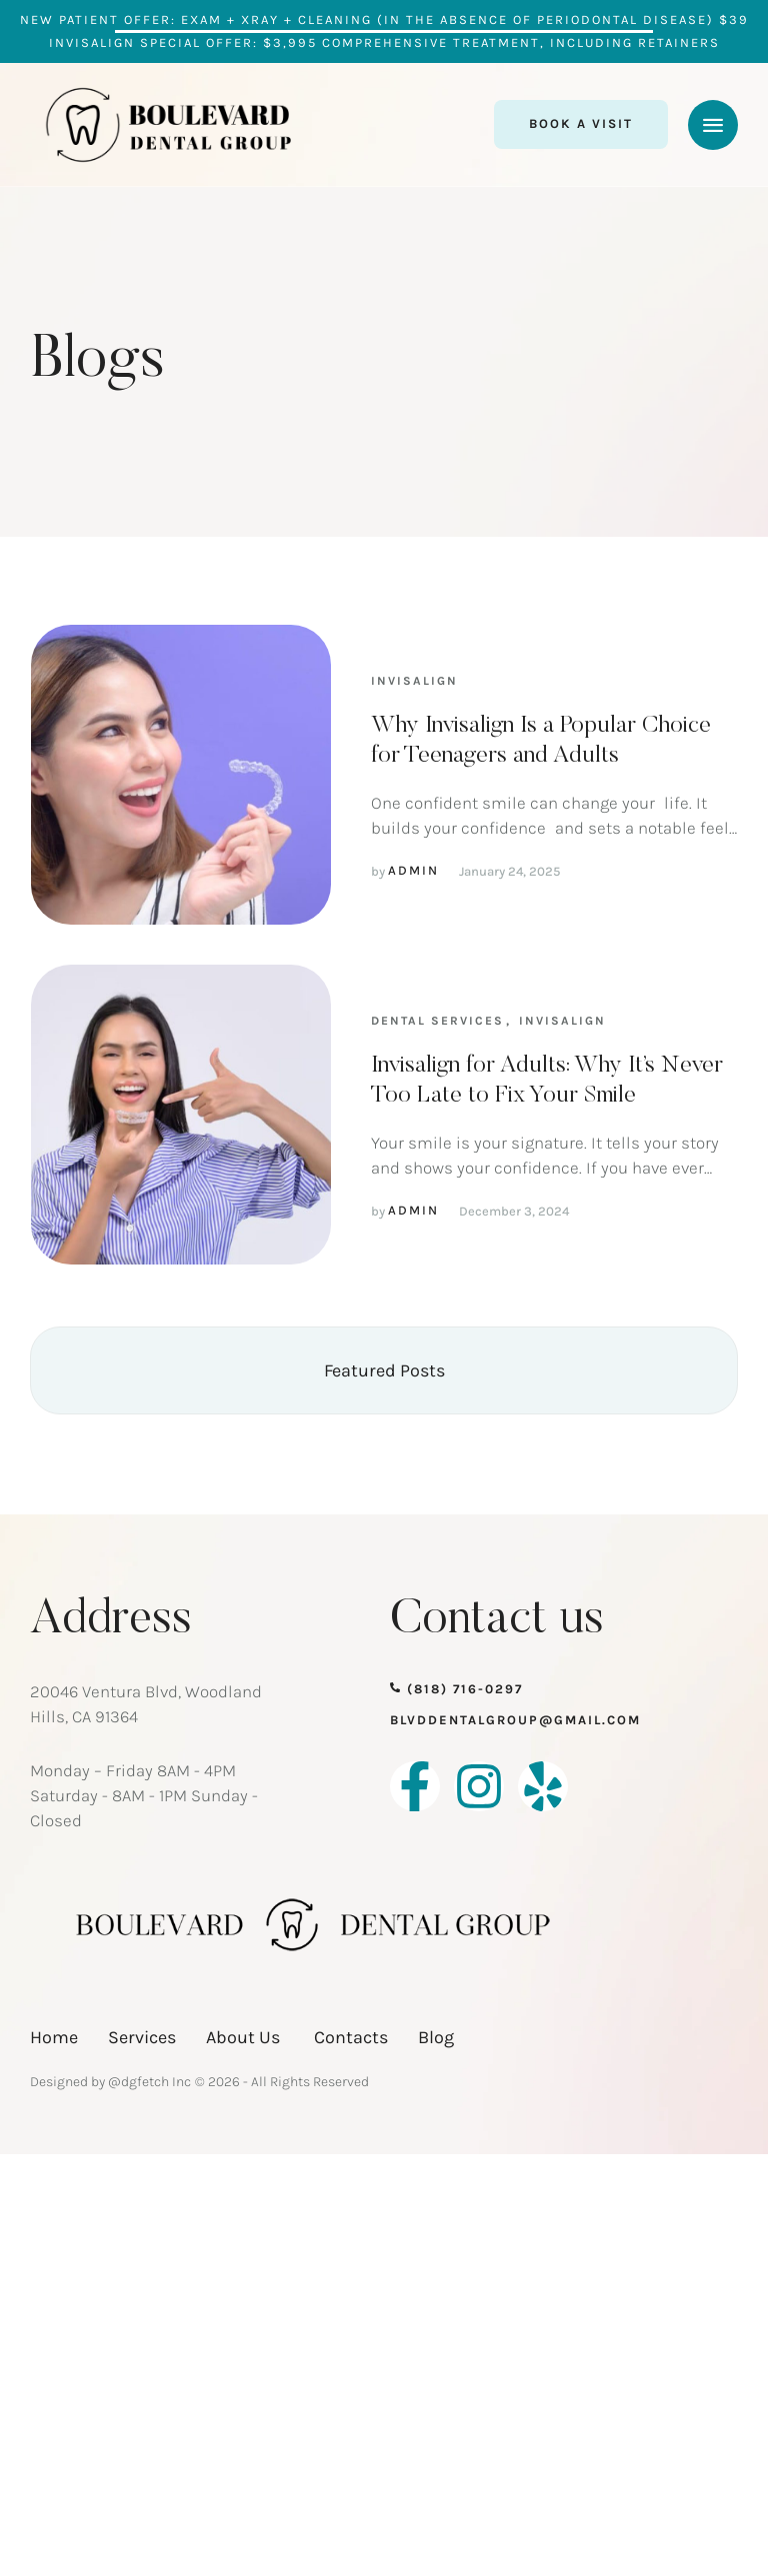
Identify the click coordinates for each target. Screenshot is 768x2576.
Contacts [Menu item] (351, 2037)
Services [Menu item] (142, 2037)
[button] (581, 124)
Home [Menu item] (54, 2037)
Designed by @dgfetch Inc (110, 2081)
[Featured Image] (181, 775)
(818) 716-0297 (465, 1688)
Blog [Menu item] (436, 2037)
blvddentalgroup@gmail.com (515, 1719)
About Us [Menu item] (245, 2037)
